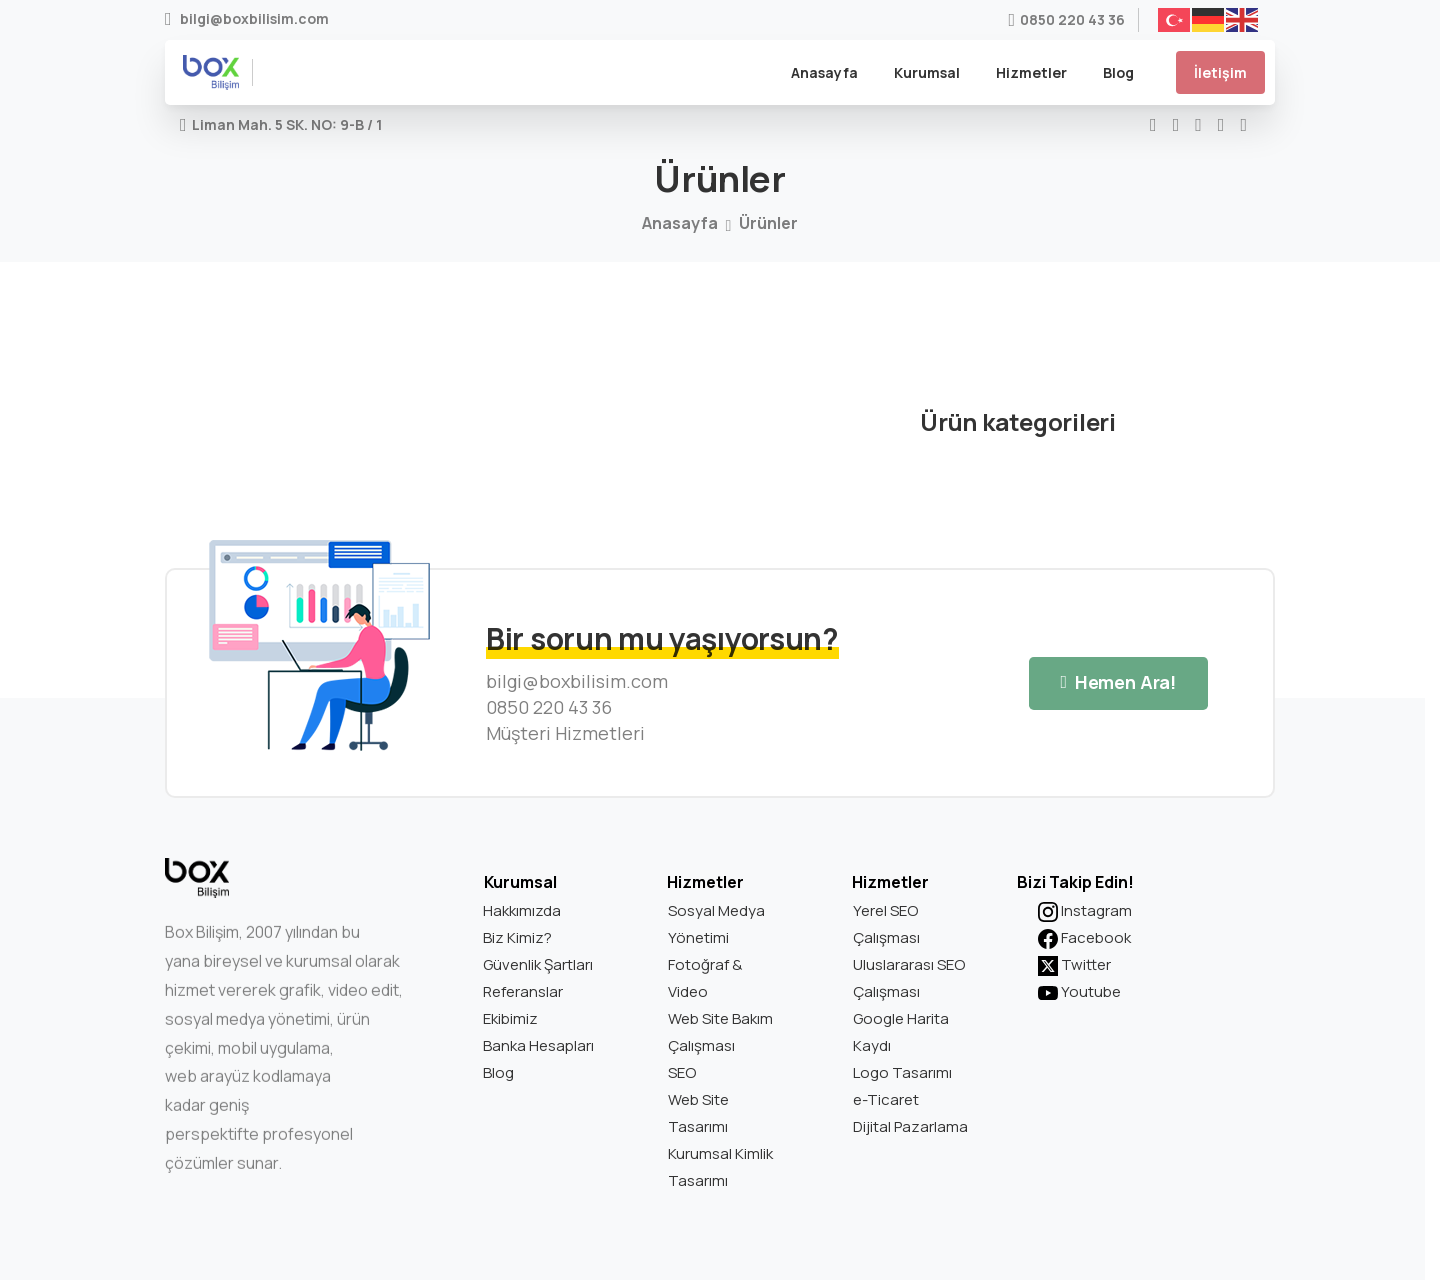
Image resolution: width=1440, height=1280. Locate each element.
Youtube (1079, 991)
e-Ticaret (886, 1099)
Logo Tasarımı (902, 1072)
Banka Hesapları (538, 1045)
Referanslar (523, 991)
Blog (498, 1072)
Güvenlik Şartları (538, 964)
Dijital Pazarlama (910, 1126)
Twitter (1074, 964)
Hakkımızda (522, 910)
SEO (682, 1072)
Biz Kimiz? (517, 937)
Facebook (1084, 937)
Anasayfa (680, 223)
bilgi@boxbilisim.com (247, 20)
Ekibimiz (510, 1018)
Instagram (1085, 910)
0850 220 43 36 (1066, 20)
